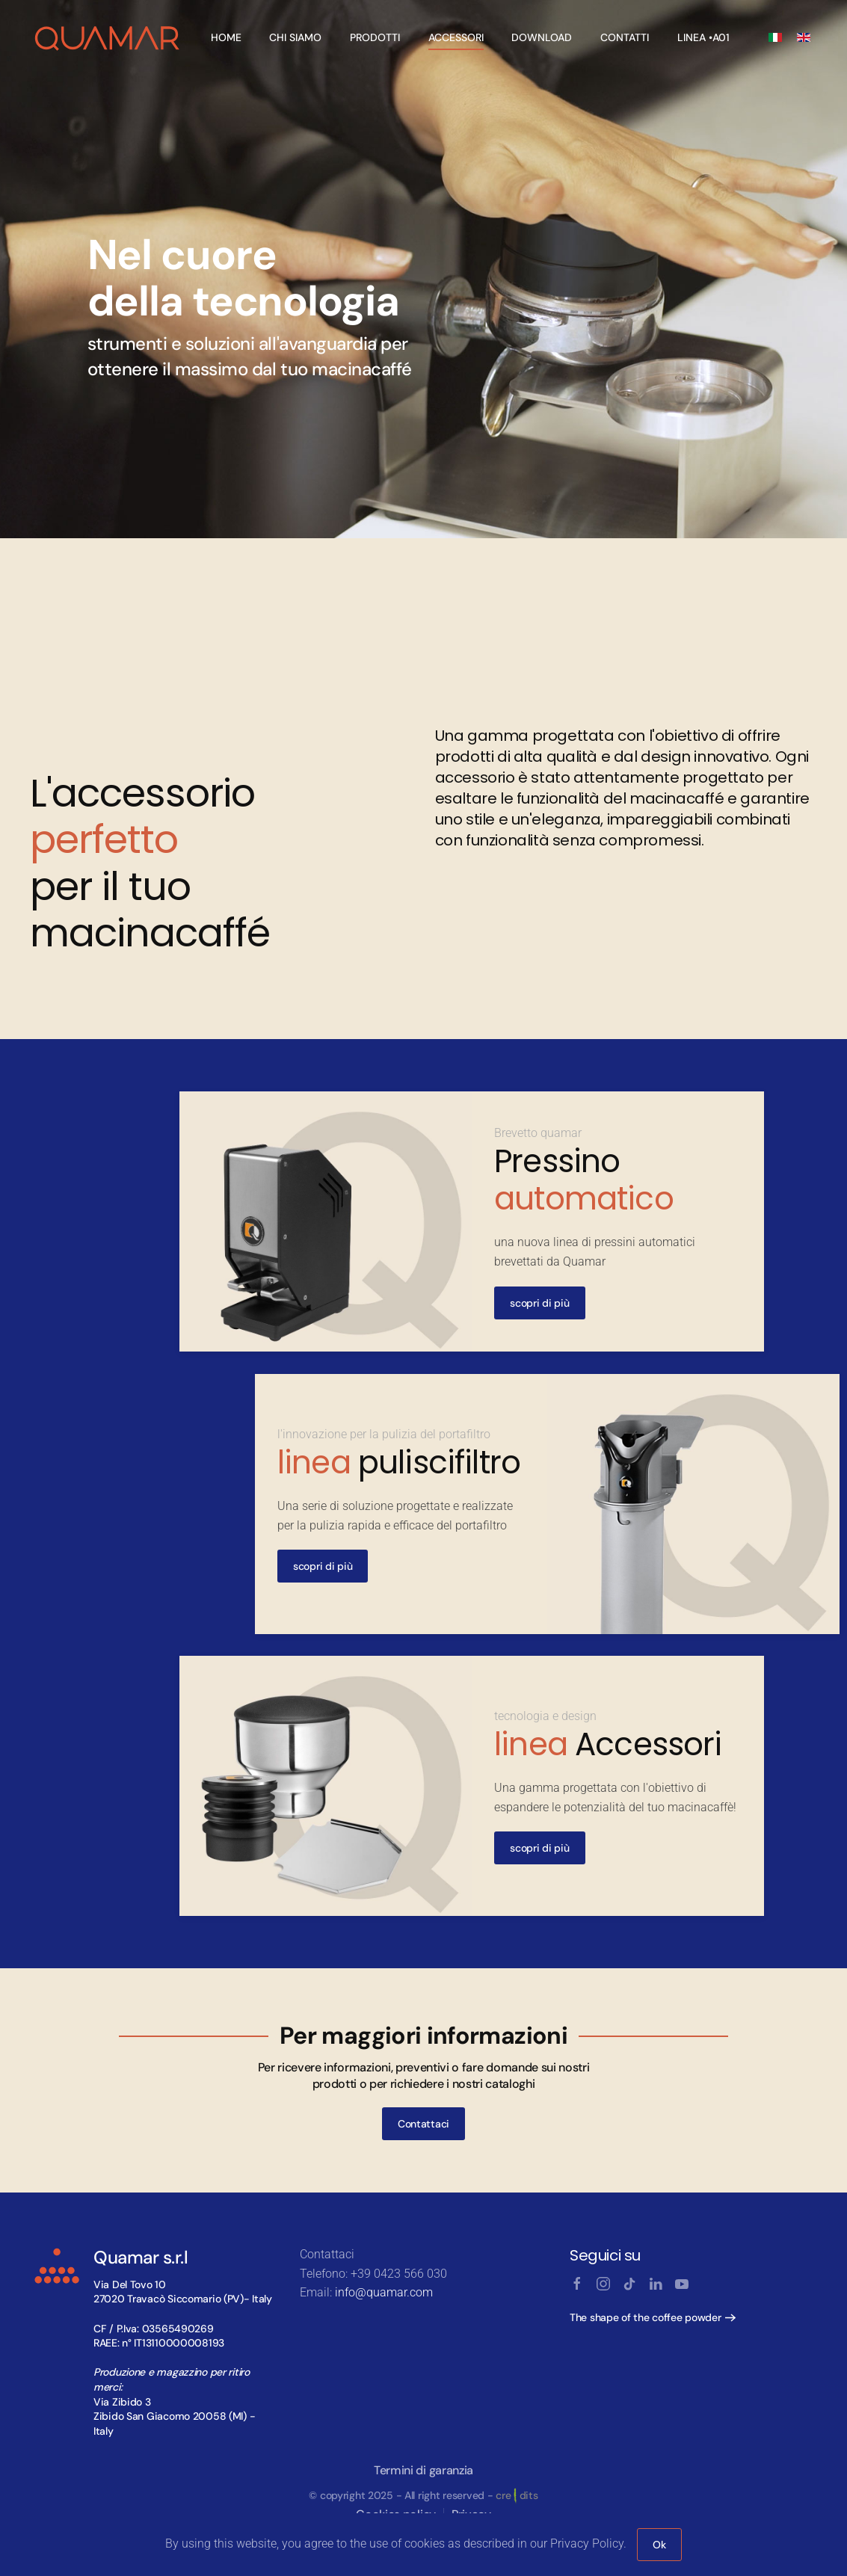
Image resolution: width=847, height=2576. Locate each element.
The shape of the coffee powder (645, 2317)
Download (541, 37)
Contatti (624, 37)
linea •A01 (703, 37)
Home (226, 37)
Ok (659, 2544)
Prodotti (375, 37)
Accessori (456, 37)
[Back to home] (107, 37)
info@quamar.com (384, 2292)
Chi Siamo (295, 37)
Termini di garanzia (423, 2470)
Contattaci (423, 2123)
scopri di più (539, 1303)
